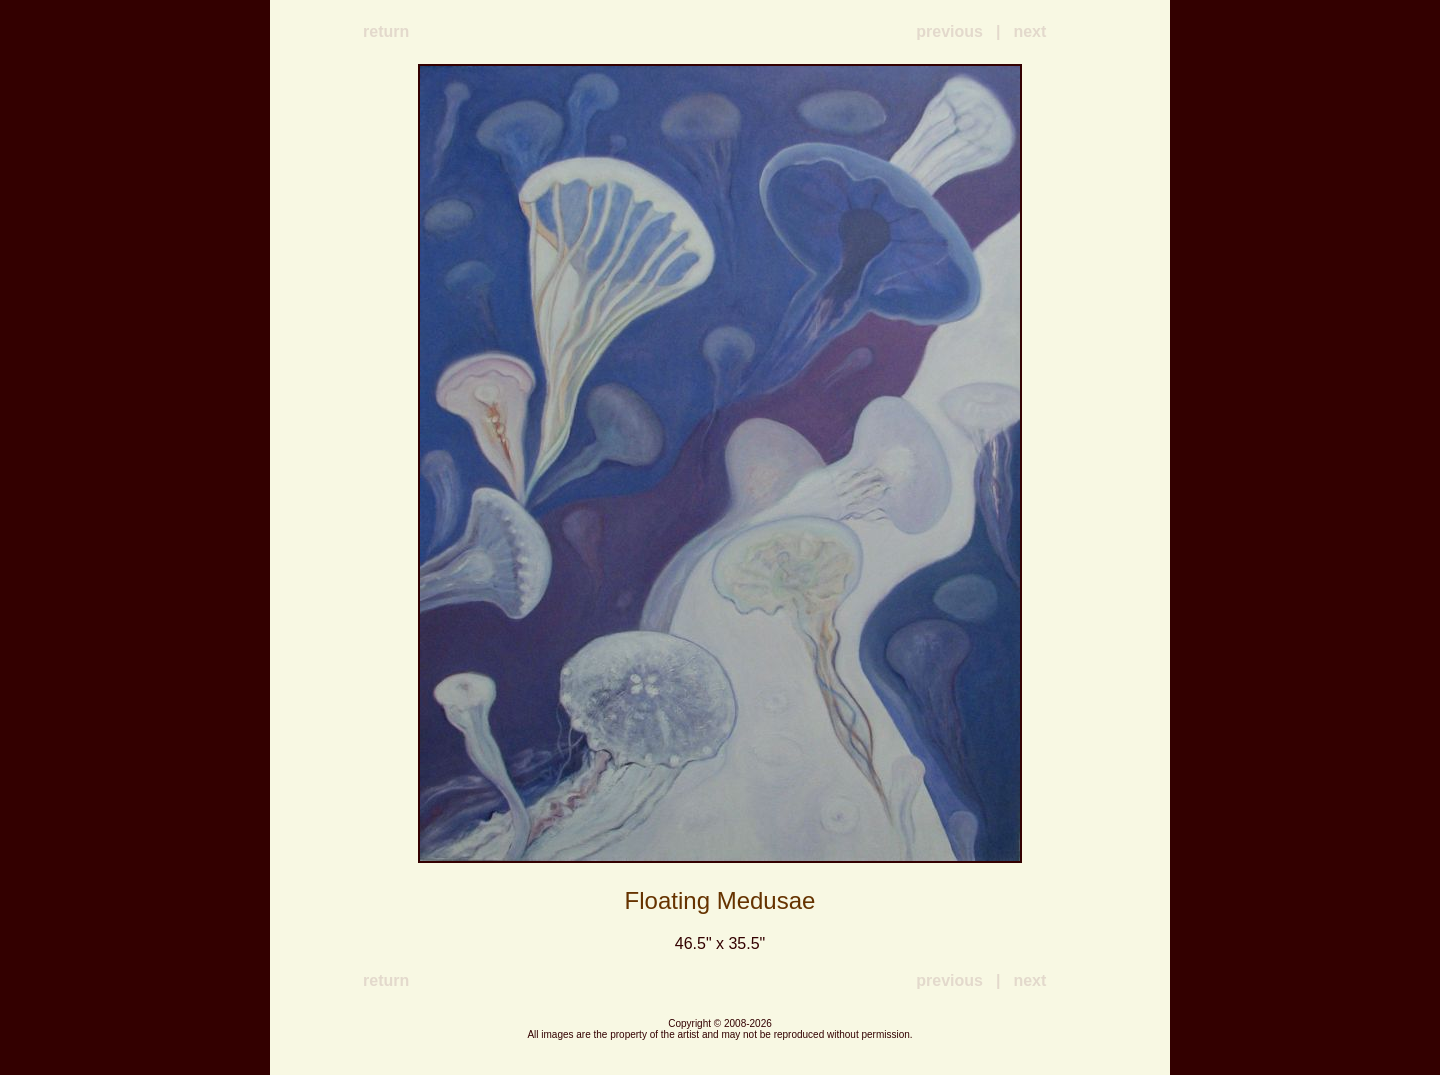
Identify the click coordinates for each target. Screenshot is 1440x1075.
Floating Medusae (720, 900)
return (386, 31)
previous (949, 31)
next (1029, 31)
